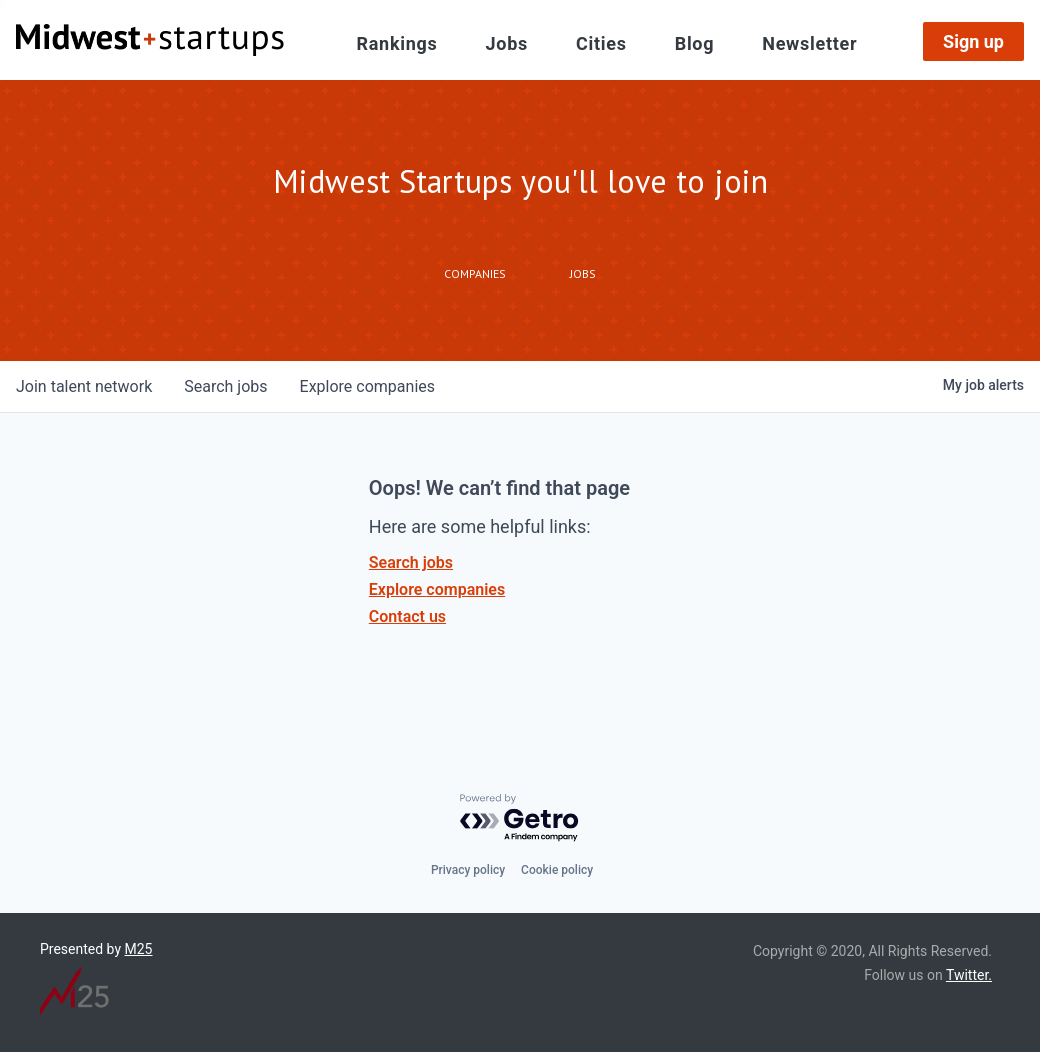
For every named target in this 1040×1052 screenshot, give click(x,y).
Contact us (407, 616)
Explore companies (437, 589)
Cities (601, 43)
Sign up (973, 41)
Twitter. (969, 975)
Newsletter (809, 43)
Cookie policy (557, 870)
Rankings (397, 43)
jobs (225, 386)
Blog (695, 43)
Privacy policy (468, 870)
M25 (139, 949)
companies (367, 386)
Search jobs (411, 562)
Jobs (507, 43)
